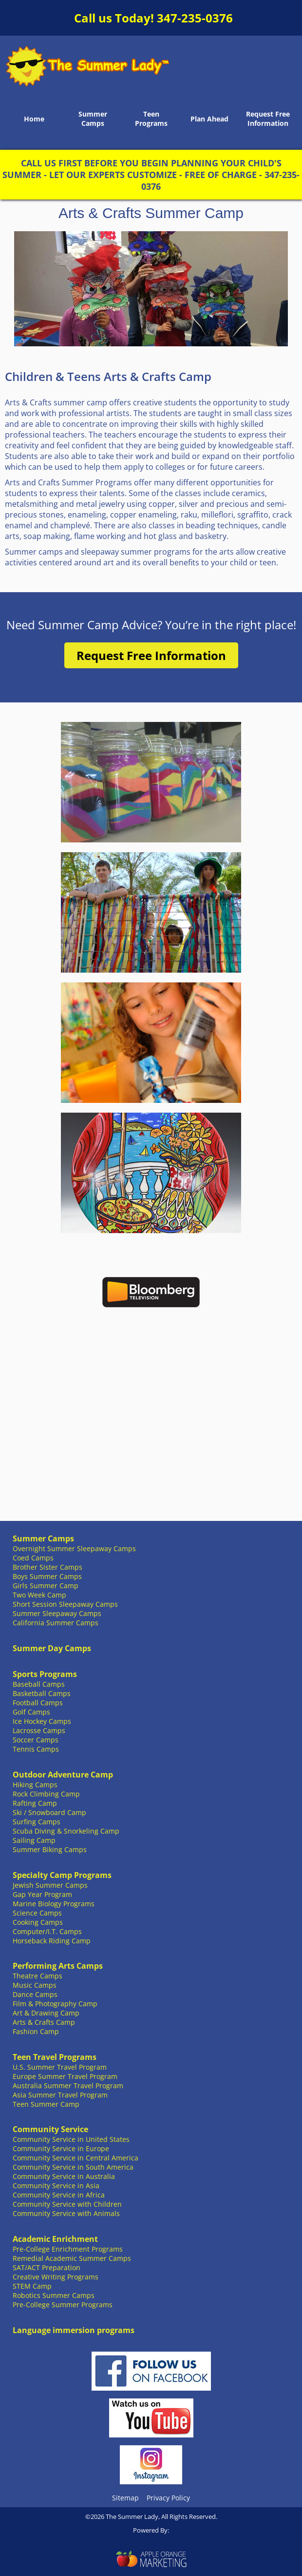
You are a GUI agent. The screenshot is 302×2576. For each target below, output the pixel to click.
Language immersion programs (73, 2330)
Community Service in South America (73, 2167)
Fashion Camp (36, 2031)
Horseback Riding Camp (52, 1940)
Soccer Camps (35, 1739)
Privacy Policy (168, 2497)
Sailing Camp (34, 1840)
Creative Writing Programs (55, 2276)
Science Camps (37, 1912)
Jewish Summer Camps (50, 1885)
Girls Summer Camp (45, 1585)
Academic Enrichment (55, 2239)
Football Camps (38, 1702)
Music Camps (35, 1985)
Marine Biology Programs (53, 1903)
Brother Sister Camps (47, 1567)
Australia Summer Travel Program (68, 2085)
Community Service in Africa (59, 2194)
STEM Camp (32, 2286)
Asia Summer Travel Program (60, 2094)
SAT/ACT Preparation (46, 2267)
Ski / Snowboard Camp (49, 1812)
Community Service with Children (67, 2204)
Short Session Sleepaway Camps (65, 1604)
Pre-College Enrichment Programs (68, 2249)
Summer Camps (92, 118)
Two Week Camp (39, 1594)
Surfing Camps (36, 1821)
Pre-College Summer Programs (63, 2304)
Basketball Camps (42, 1693)
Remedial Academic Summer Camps (72, 2258)
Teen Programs (151, 118)
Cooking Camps (38, 1922)
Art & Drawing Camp (46, 2012)
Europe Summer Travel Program (65, 2076)
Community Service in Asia (56, 2185)
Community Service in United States (71, 2139)
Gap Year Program (42, 1894)
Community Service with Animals (66, 2213)
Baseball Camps (39, 1684)
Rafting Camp (35, 1803)
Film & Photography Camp (55, 2003)
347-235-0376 (195, 18)
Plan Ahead (209, 118)
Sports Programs (45, 1674)
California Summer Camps (55, 1622)
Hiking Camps (35, 1784)
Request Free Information (268, 118)
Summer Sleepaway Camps (57, 1613)
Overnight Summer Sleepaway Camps (74, 1548)
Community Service (50, 2129)
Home (34, 118)
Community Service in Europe (61, 2148)
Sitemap (125, 2497)
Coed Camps (33, 1557)
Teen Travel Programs (54, 2057)
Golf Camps (31, 1712)
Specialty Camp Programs (62, 1875)
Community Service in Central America (75, 2157)
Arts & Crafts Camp (44, 2022)
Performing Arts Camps (58, 1965)
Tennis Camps (36, 1749)
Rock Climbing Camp (46, 1793)
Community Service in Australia (64, 2176)
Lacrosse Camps (39, 1730)
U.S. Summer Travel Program (60, 2067)
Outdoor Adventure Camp (63, 1774)
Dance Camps (35, 1994)
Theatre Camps (37, 1975)
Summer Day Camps (52, 1648)
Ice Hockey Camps (42, 1721)
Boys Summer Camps (47, 1576)
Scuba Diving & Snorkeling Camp (66, 1831)
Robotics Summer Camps (53, 2295)
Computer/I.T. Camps (47, 1931)
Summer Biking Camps (50, 1849)
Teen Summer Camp (46, 2104)
